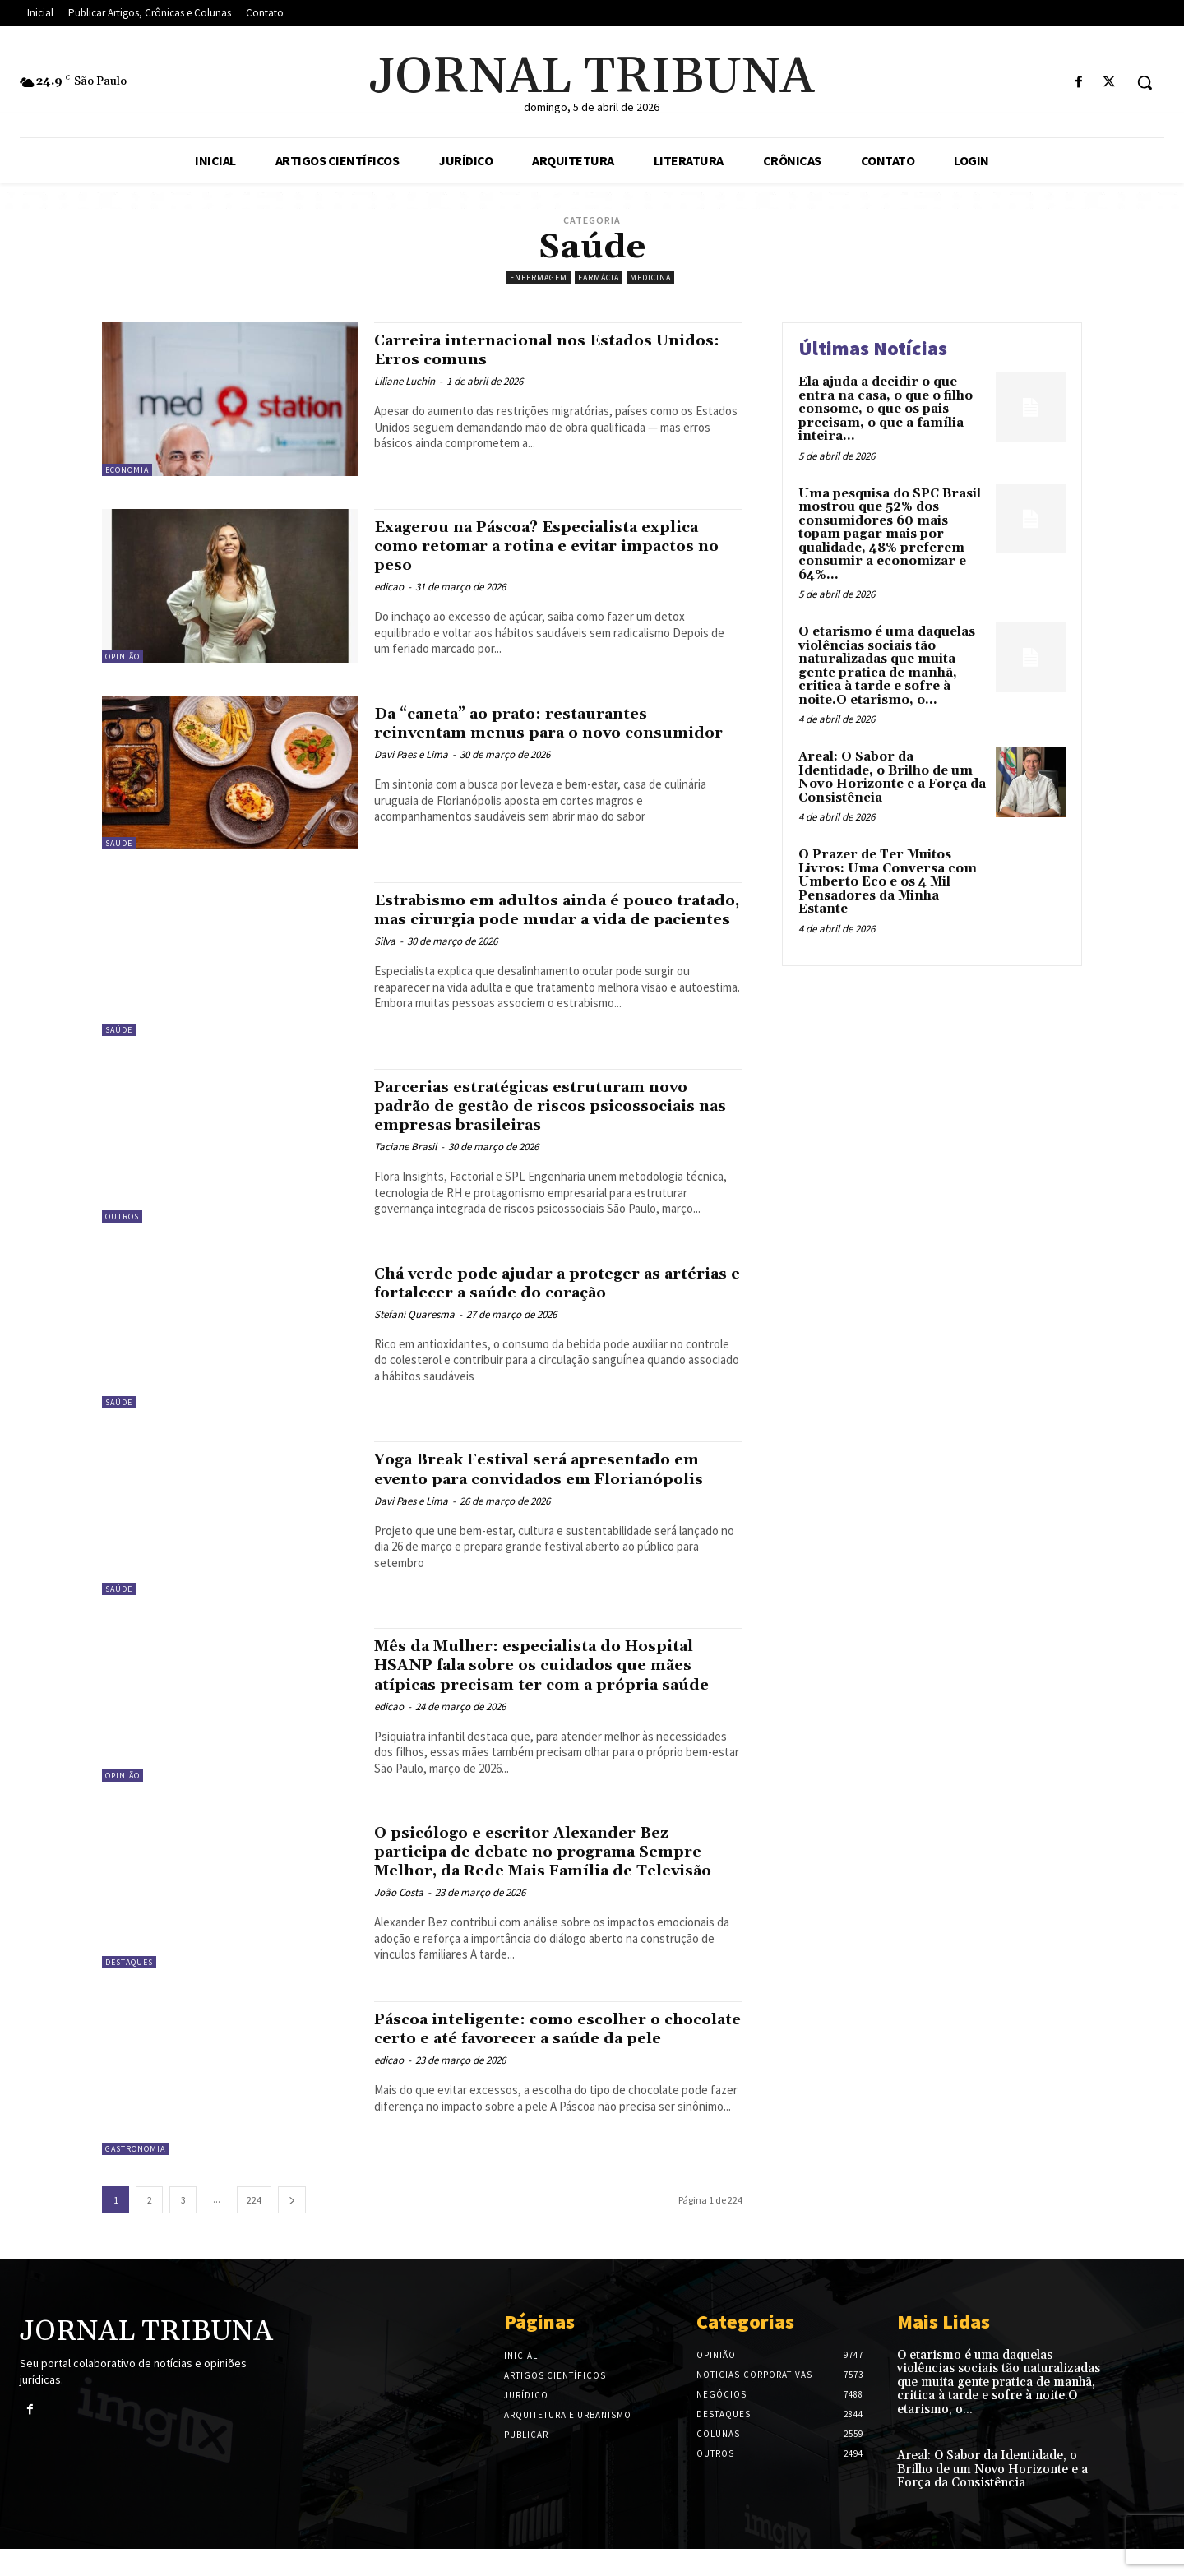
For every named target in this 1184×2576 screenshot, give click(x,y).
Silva (384, 960)
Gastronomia (135, 2175)
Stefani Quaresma (414, 1314)
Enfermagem (538, 277)
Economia (127, 470)
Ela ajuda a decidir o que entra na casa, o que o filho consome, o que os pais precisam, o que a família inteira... (885, 409)
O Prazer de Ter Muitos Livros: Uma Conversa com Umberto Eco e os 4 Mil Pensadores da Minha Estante (887, 882)
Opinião (122, 656)
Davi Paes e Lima (411, 773)
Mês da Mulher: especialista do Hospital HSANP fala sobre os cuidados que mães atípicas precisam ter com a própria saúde (554, 1674)
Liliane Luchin (404, 381)
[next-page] (292, 2226)
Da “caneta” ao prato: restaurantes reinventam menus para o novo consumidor (530, 732)
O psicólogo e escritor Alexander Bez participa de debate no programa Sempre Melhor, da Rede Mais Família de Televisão (558, 1874)
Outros (122, 1216)
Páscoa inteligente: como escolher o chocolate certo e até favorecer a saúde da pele (547, 2064)
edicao (389, 587)
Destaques (129, 1975)
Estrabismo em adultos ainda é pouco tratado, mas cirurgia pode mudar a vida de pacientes (556, 919)
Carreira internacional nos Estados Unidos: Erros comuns (531, 350)
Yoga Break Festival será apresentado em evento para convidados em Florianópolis (542, 1478)
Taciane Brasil (405, 1147)
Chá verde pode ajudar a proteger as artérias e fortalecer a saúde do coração (551, 1283)
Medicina (650, 277)
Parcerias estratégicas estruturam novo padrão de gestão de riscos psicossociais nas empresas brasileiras (553, 1105)
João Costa (398, 1925)
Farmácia (598, 277)
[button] (1144, 82)
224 (254, 2226)
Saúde (118, 843)
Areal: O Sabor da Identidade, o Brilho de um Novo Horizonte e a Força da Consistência (892, 777)
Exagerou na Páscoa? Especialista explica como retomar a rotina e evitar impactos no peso (545, 546)
